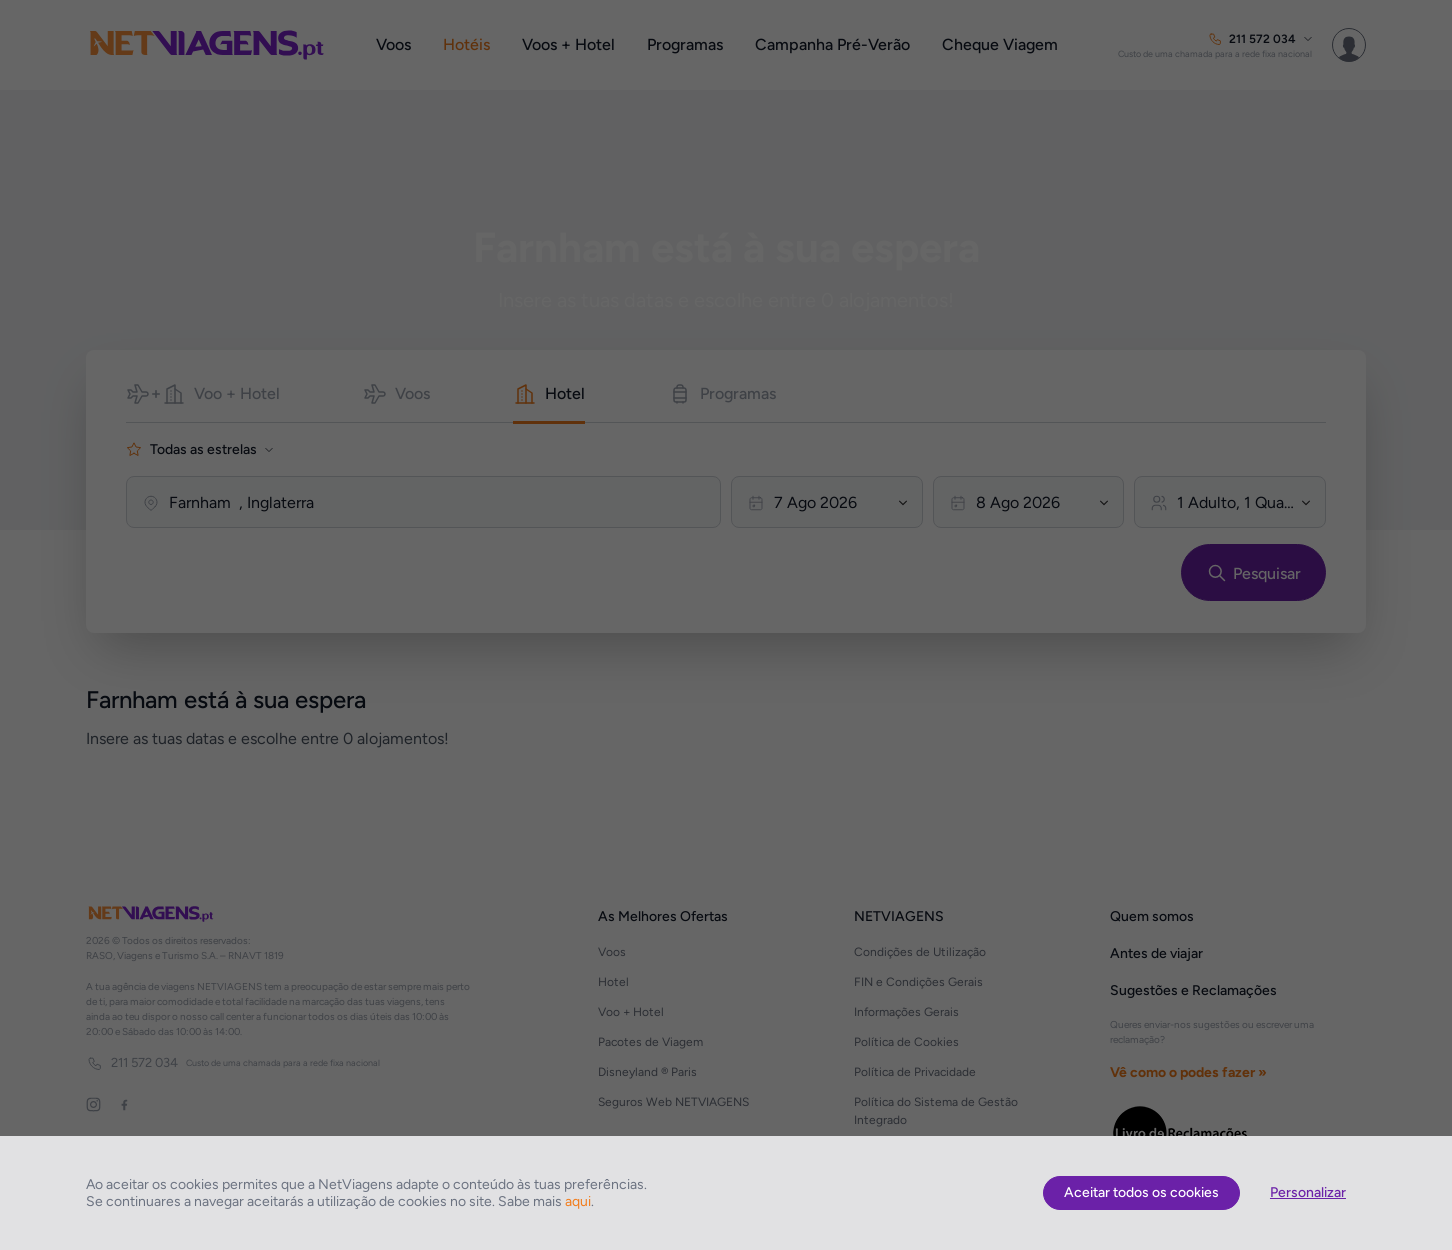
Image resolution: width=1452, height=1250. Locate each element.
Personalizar (1308, 1192)
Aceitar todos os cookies (1141, 1192)
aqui (578, 1201)
